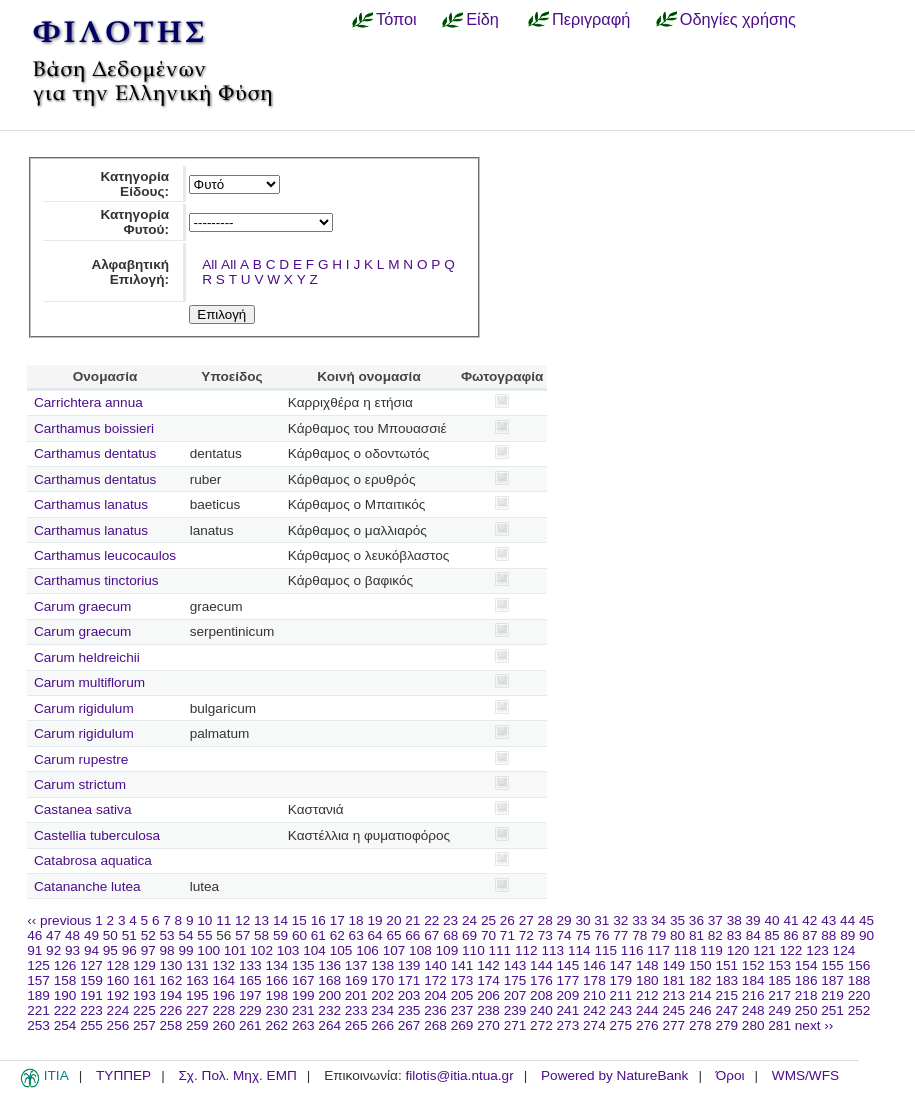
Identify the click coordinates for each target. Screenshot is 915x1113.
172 (435, 980)
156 (859, 965)
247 (726, 1010)
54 (185, 935)
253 (38, 1025)
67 (431, 935)
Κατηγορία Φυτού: (134, 222)
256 (118, 1025)
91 (34, 950)
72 (526, 935)
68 (450, 935)
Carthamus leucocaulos (105, 555)
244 (647, 1010)
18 (356, 920)
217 (779, 995)
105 (341, 950)
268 (435, 1025)
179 (621, 980)
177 (568, 980)
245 (673, 1010)
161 (144, 980)
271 (515, 1025)
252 (859, 1010)
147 (621, 965)
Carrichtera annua (88, 402)
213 (673, 995)
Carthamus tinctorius (96, 580)
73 (545, 935)
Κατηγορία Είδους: (134, 184)
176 (541, 980)
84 (753, 935)
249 (779, 1010)
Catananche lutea (87, 886)
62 (337, 935)
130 (171, 965)
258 (171, 1025)
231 (303, 1010)
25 (488, 920)
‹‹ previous (59, 920)
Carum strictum (80, 784)
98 (167, 950)
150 (700, 965)
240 (541, 1010)
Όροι (730, 1075)
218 (806, 995)
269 (462, 1025)
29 (564, 920)
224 (118, 1010)
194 (171, 995)
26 (507, 920)
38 (734, 920)
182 (700, 980)
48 (72, 935)
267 (409, 1025)
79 (658, 935)
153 (779, 965)
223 (91, 1010)
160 (118, 980)
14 (280, 920)
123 (817, 950)
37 (715, 920)
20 (393, 920)
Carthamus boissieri (94, 428)
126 (65, 965)
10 (204, 920)
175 (515, 980)
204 (435, 995)
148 (647, 965)
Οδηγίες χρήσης (738, 19)
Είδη (482, 19)
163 (197, 980)
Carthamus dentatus (95, 453)
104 (314, 950)
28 (545, 920)
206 (488, 995)
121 (764, 950)
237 (462, 1010)
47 (53, 935)
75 (582, 935)
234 (382, 1010)
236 (435, 1010)
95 (110, 950)
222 (65, 1010)
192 (118, 995)
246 (700, 1010)
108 (420, 950)
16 (318, 920)
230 (276, 1010)
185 (779, 980)
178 (594, 980)
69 (469, 935)
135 (303, 965)
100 (208, 950)
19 (374, 920)
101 (235, 950)
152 (753, 965)
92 (53, 950)
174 (488, 980)
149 (673, 965)
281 (779, 1025)
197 (250, 995)
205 (462, 995)
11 (223, 920)
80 (677, 935)
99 (185, 950)
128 (118, 965)
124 (844, 950)
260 (223, 1025)
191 (91, 995)
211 (621, 995)
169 (356, 980)
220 (859, 995)
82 (715, 935)
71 (507, 935)
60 (299, 935)
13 (261, 920)
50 (110, 935)
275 (621, 1025)
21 (412, 920)
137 (356, 965)
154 (806, 965)
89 (847, 935)
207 (515, 995)
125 (38, 965)
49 (91, 935)
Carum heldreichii (87, 657)
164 (223, 980)
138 (382, 965)
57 (242, 935)
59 (280, 935)
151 (726, 965)
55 (204, 935)
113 (552, 950)
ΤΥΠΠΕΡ (123, 1075)
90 (866, 935)
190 (65, 995)
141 (462, 965)
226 (171, 1010)
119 (711, 950)
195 (197, 995)
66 (412, 935)
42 (809, 920)
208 (541, 995)
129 (144, 965)
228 (223, 1010)
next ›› (814, 1025)
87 (809, 935)
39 (753, 920)
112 (526, 950)
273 (568, 1025)
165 (250, 980)
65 (393, 935)
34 (658, 920)
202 (382, 995)
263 (303, 1025)
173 (462, 980)
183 (726, 980)
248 (753, 1010)
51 (129, 935)
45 (866, 920)
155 (832, 965)
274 (594, 1025)
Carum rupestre (81, 759)
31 (601, 920)
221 (38, 1010)
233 (356, 1010)
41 (790, 920)
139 (409, 965)
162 (171, 980)
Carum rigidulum (84, 708)
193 (144, 995)
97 (148, 950)
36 (696, 920)
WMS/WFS (805, 1075)
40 (771, 920)
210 (594, 995)
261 (250, 1025)
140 (435, 965)
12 (242, 920)
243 (621, 1010)
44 (847, 920)
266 (382, 1025)
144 (541, 965)
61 (318, 935)
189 (38, 995)
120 (738, 950)
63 (356, 935)
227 (197, 1010)
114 (579, 950)
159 (91, 980)
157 (38, 980)
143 (515, 965)
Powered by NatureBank (614, 1075)
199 (303, 995)
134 (276, 965)
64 (375, 935)
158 (65, 980)
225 (144, 1010)
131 (197, 965)
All (209, 264)
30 (582, 920)
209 (568, 995)
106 (367, 950)
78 (639, 935)
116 (632, 950)
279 (726, 1025)
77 (620, 935)
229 (250, 1010)
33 (639, 920)
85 (772, 935)
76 (601, 935)
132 (223, 965)
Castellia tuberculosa (97, 835)
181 (673, 980)
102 (261, 950)
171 (409, 980)
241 (568, 1010)
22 (431, 920)
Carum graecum (82, 606)
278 (700, 1025)
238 (488, 1010)
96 (129, 950)
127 (91, 965)
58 (261, 935)
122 (791, 950)
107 (394, 950)
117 (658, 950)
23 (450, 920)
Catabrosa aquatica (93, 860)
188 (859, 980)
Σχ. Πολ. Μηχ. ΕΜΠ (237, 1075)
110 (473, 950)
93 (72, 950)
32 (620, 920)
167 (303, 980)
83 (734, 935)
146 (594, 965)
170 (382, 980)
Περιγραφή (591, 19)
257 (144, 1025)
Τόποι (396, 19)
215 (726, 995)
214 (700, 995)
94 (91, 950)
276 (647, 1025)
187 (832, 980)
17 (337, 920)
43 (828, 920)
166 (276, 980)
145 (568, 965)
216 (753, 995)
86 (790, 935)
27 (526, 920)
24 (469, 920)
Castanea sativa (82, 809)
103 (288, 950)
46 (34, 935)
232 (329, 1010)
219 (832, 995)
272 (541, 1025)
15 (299, 920)
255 (91, 1025)
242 (594, 1010)
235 (409, 1010)
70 (488, 935)
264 (329, 1025)
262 (276, 1025)
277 (673, 1025)
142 (488, 965)
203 (409, 995)
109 (447, 950)
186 (806, 980)
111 (500, 950)
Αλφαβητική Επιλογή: (130, 272)
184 (753, 980)
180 (647, 980)
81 (696, 935)
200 (329, 995)
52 (148, 935)
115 (605, 950)
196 (223, 995)
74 (564, 935)
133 (250, 965)
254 (65, 1025)
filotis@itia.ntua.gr (459, 1075)
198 (276, 995)
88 (828, 935)
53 (167, 935)
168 (329, 980)
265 (356, 1025)
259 (197, 1025)
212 (647, 995)
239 (515, 1010)
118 (685, 950)
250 (806, 1010)
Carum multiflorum (89, 682)
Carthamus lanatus (91, 504)
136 (329, 965)
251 (832, 1010)
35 (677, 920)
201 (356, 995)
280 (753, 1025)
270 (488, 1025)
